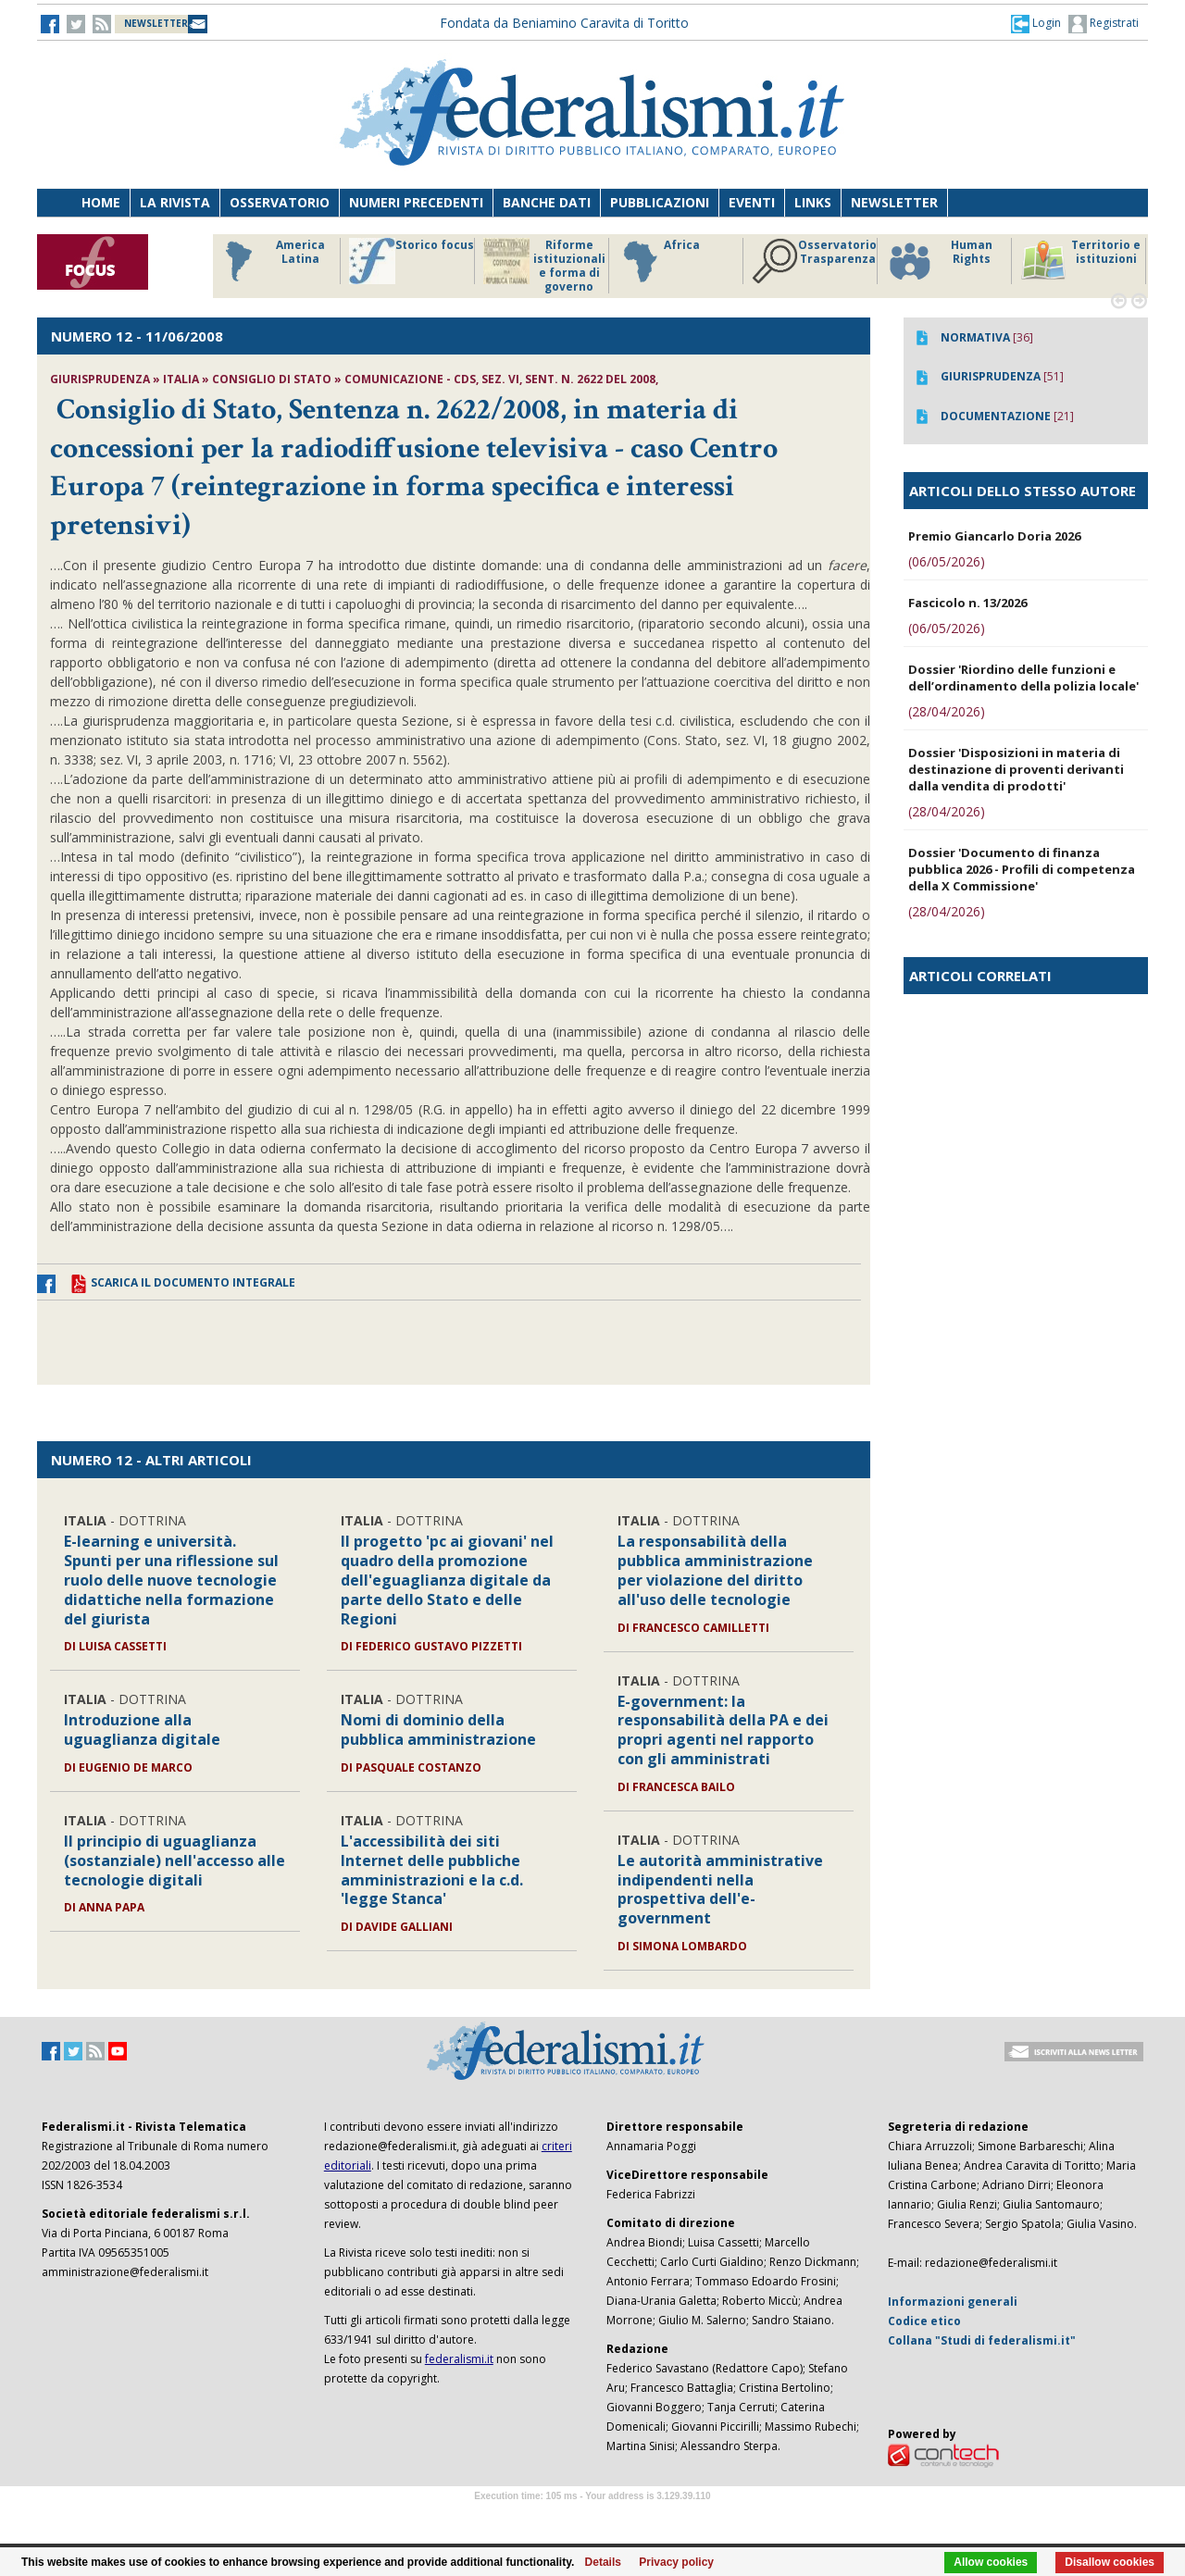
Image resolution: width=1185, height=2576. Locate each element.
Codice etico (924, 2321)
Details (603, 2562)
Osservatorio (280, 202)
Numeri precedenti (416, 202)
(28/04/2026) (946, 711)
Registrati (1103, 24)
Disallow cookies (1109, 2562)
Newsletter (894, 202)
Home (100, 202)
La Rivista (175, 202)
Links (812, 202)
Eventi (752, 202)
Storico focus (411, 261)
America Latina (270, 261)
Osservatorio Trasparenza (814, 261)
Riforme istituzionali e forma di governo (544, 265)
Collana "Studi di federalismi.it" (982, 2340)
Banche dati (547, 202)
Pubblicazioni (659, 202)
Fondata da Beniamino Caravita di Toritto (564, 22)
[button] (1036, 23)
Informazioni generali (952, 2301)
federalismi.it (459, 2359)
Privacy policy (676, 2562)
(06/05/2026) (946, 561)
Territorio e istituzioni (1080, 261)
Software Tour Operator (592, 2517)
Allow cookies (991, 2562)
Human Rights (939, 261)
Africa (658, 261)
